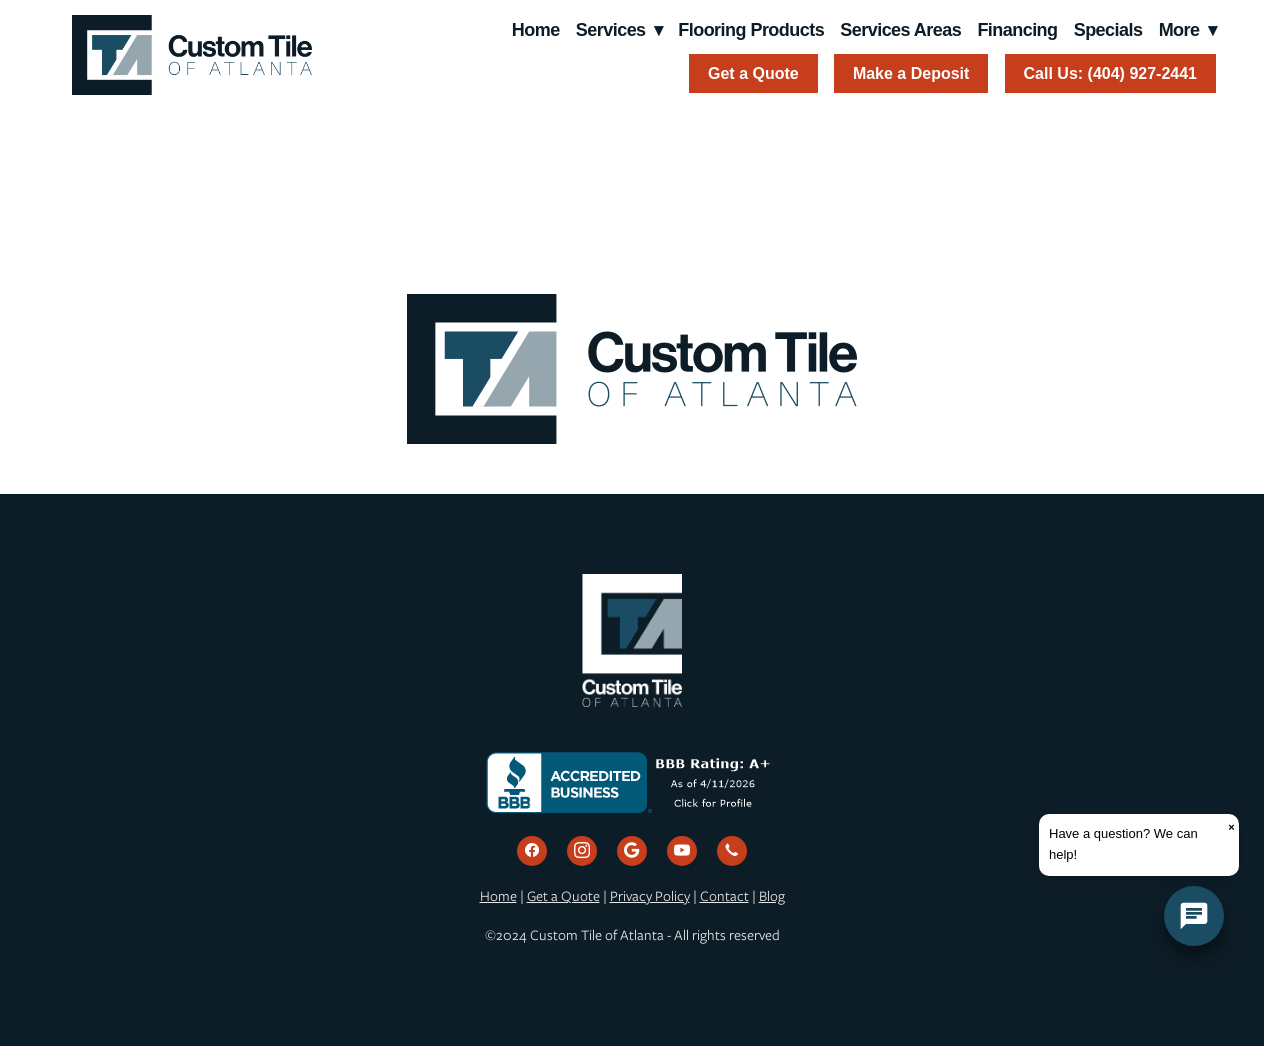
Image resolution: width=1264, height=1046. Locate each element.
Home (536, 30)
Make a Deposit (911, 73)
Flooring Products (751, 30)
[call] (732, 851)
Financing (1017, 30)
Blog (772, 896)
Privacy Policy (650, 896)
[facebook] (532, 851)
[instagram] (582, 851)
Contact (724, 896)
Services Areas (900, 30)
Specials (1108, 30)
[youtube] (682, 851)
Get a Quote (753, 73)
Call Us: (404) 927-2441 (1110, 73)
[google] (632, 851)
